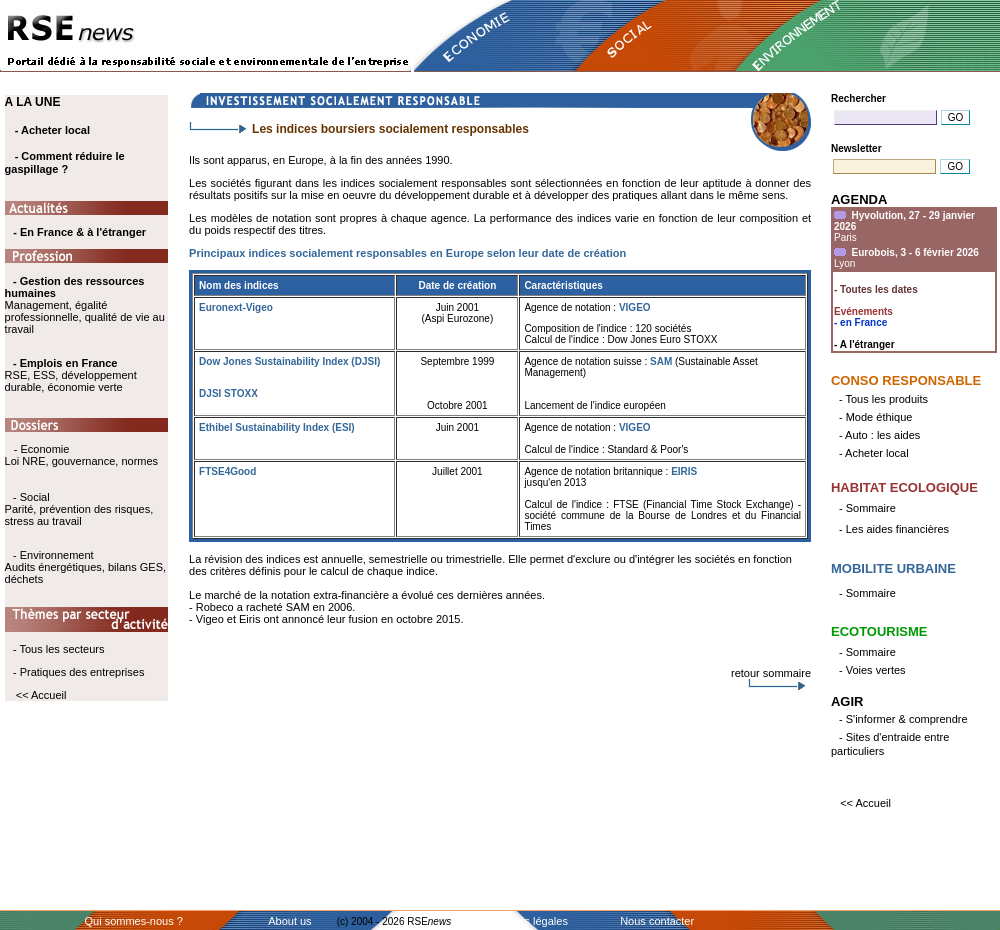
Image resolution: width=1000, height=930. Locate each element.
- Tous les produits (883, 399)
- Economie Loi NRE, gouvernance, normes (81, 455)
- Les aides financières (894, 529)
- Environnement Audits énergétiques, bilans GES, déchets (85, 567)
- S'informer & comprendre (903, 719)
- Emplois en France (65, 363)
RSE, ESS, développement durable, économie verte (71, 381)
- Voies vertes (872, 670)
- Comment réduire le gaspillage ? (65, 162)
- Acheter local (52, 130)
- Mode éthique (875, 417)
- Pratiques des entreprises (78, 672)
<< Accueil (41, 695)
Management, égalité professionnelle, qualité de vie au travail (85, 305)
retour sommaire (771, 673)
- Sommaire (867, 508)
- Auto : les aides (879, 435)
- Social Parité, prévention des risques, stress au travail (79, 509)
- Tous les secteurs (59, 649)
